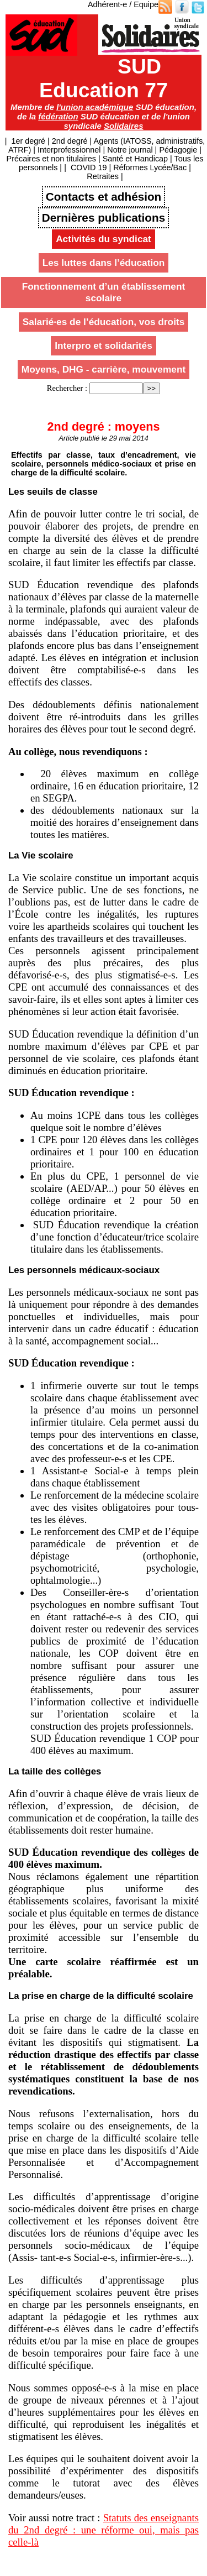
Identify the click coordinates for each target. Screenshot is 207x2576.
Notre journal (129, 149)
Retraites (103, 176)
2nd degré (70, 141)
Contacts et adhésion (104, 196)
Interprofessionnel (69, 149)
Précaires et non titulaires (51, 158)
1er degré (28, 141)
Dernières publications (103, 217)
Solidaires (124, 125)
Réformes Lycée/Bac (150, 167)
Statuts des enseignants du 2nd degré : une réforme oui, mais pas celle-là (103, 2530)
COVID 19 (89, 167)
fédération (58, 116)
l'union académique (94, 107)
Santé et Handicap (135, 158)
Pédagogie (178, 149)
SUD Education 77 (103, 78)
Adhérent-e (107, 4)
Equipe (146, 4)
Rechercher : (67, 388)
